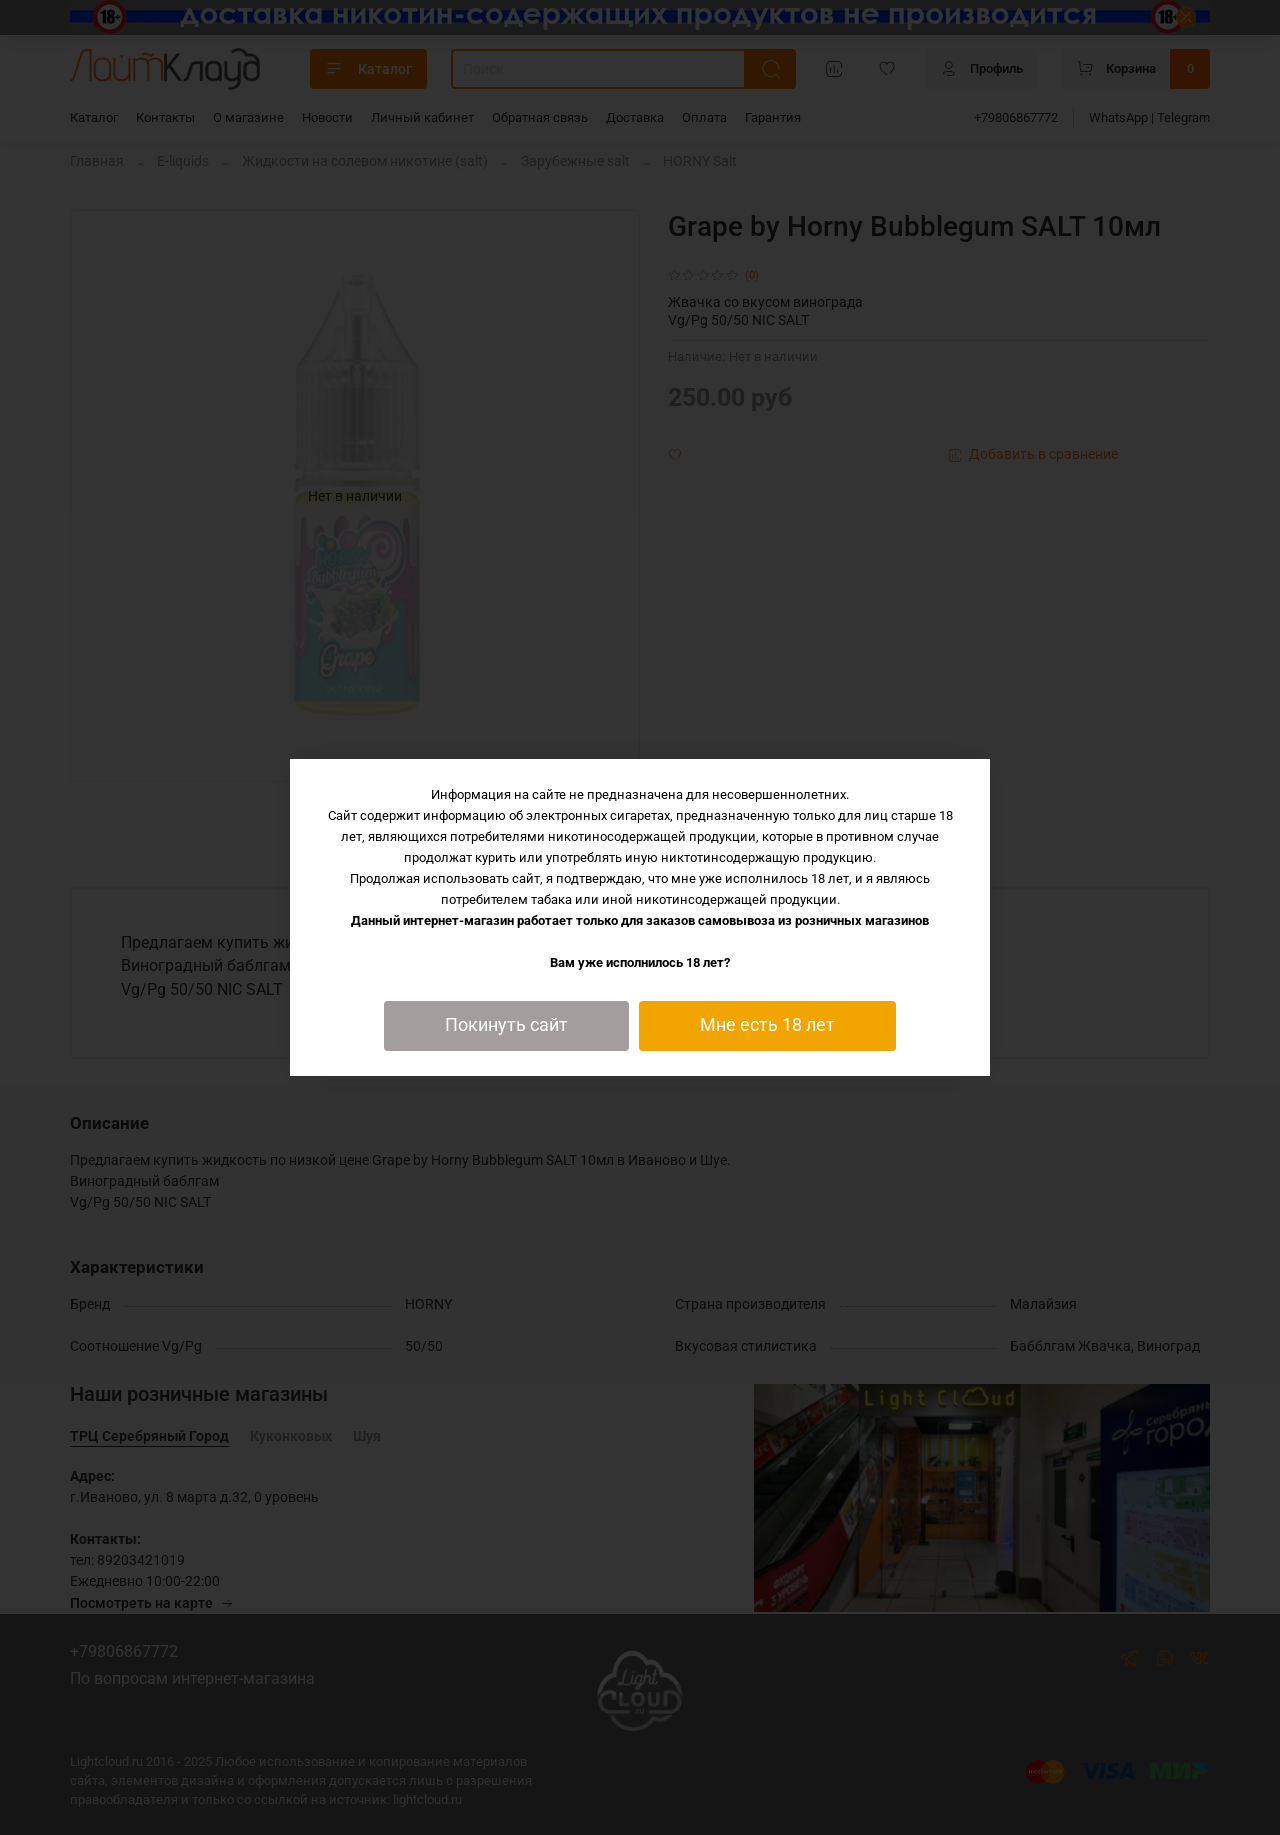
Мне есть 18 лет (767, 1025)
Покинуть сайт (506, 1025)
